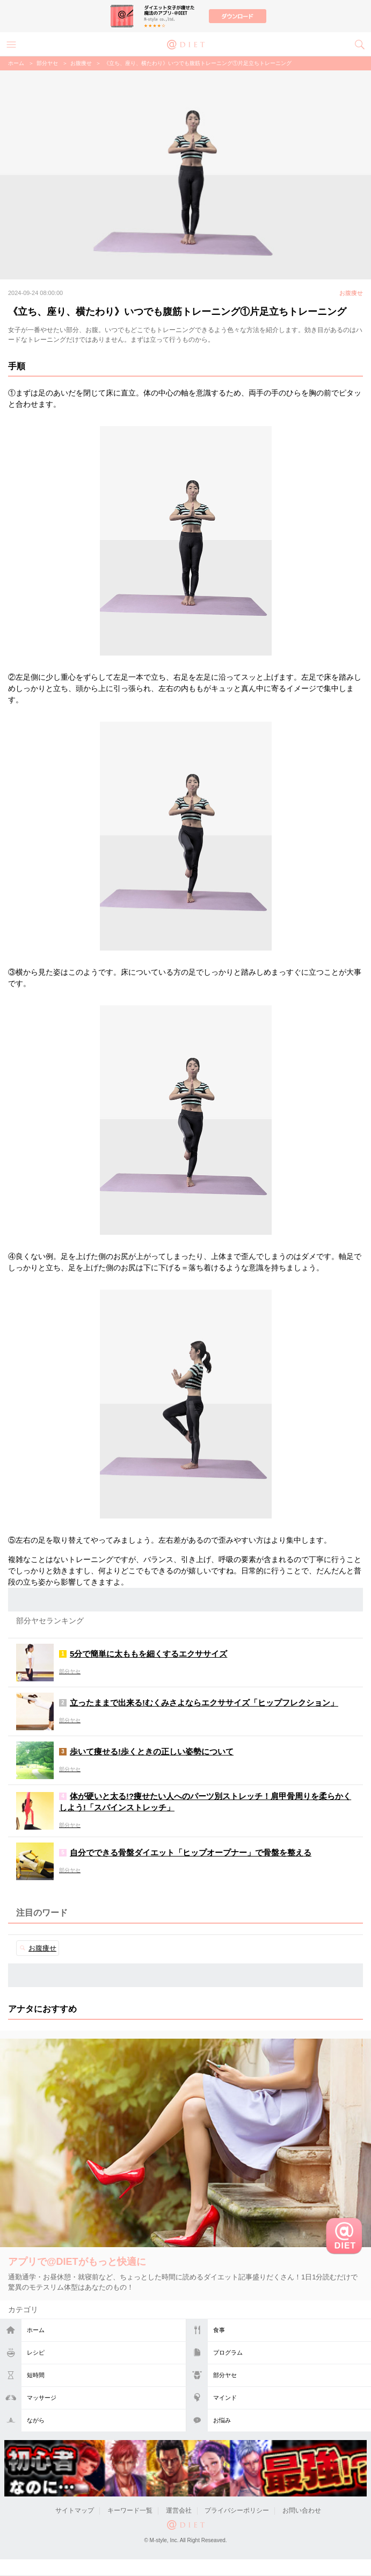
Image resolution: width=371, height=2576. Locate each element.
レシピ (36, 2352)
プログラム (228, 2352)
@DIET (186, 43)
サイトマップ (74, 2510)
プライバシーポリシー (237, 2510)
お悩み (222, 2420)
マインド (225, 2397)
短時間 (36, 2375)
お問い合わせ (301, 2510)
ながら (36, 2420)
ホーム (36, 2330)
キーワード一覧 (129, 2510)
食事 (219, 2330)
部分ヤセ (225, 2375)
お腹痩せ (81, 63)
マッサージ (41, 2397)
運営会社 (179, 2510)
